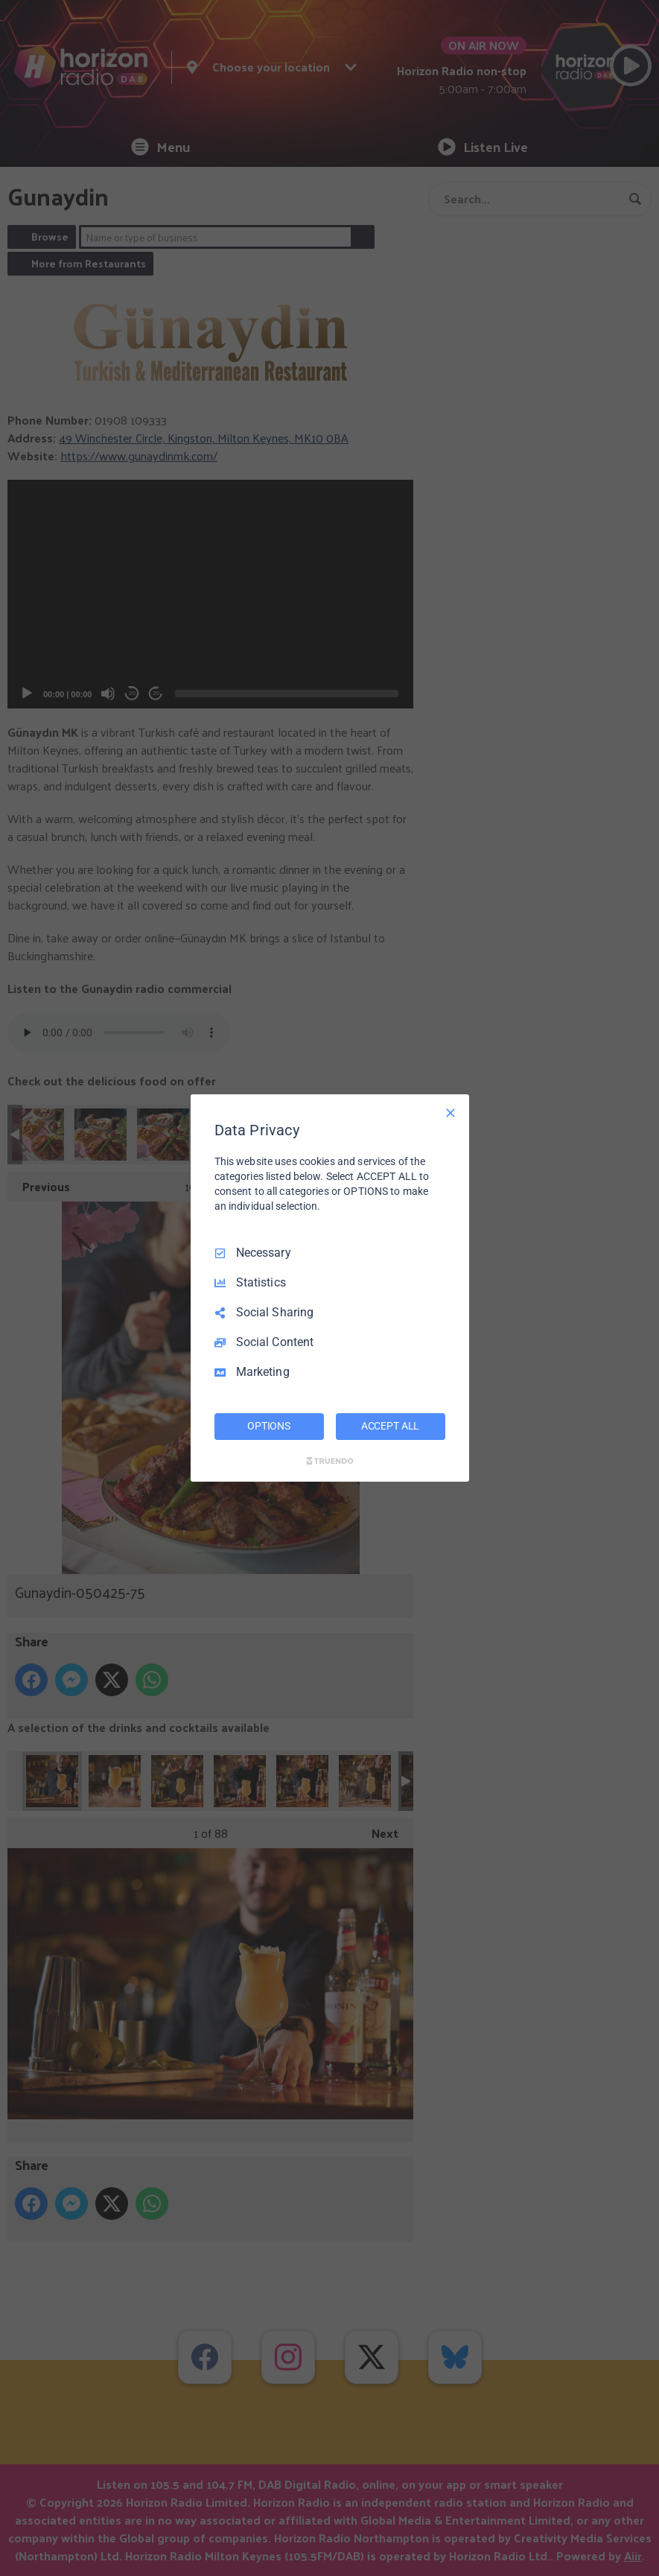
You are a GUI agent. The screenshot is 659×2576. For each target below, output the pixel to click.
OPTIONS (268, 1426)
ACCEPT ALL (390, 1426)
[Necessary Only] (450, 1113)
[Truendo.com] (330, 1461)
